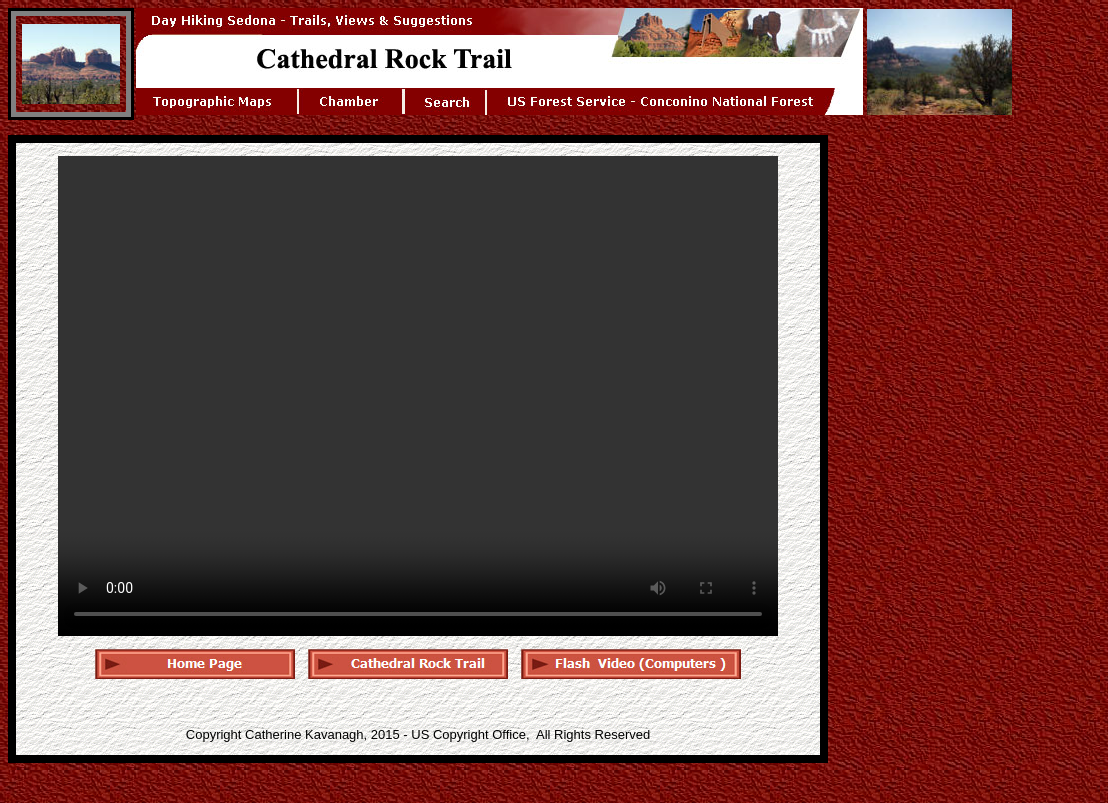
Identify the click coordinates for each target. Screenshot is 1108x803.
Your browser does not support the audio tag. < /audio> (418, 396)
